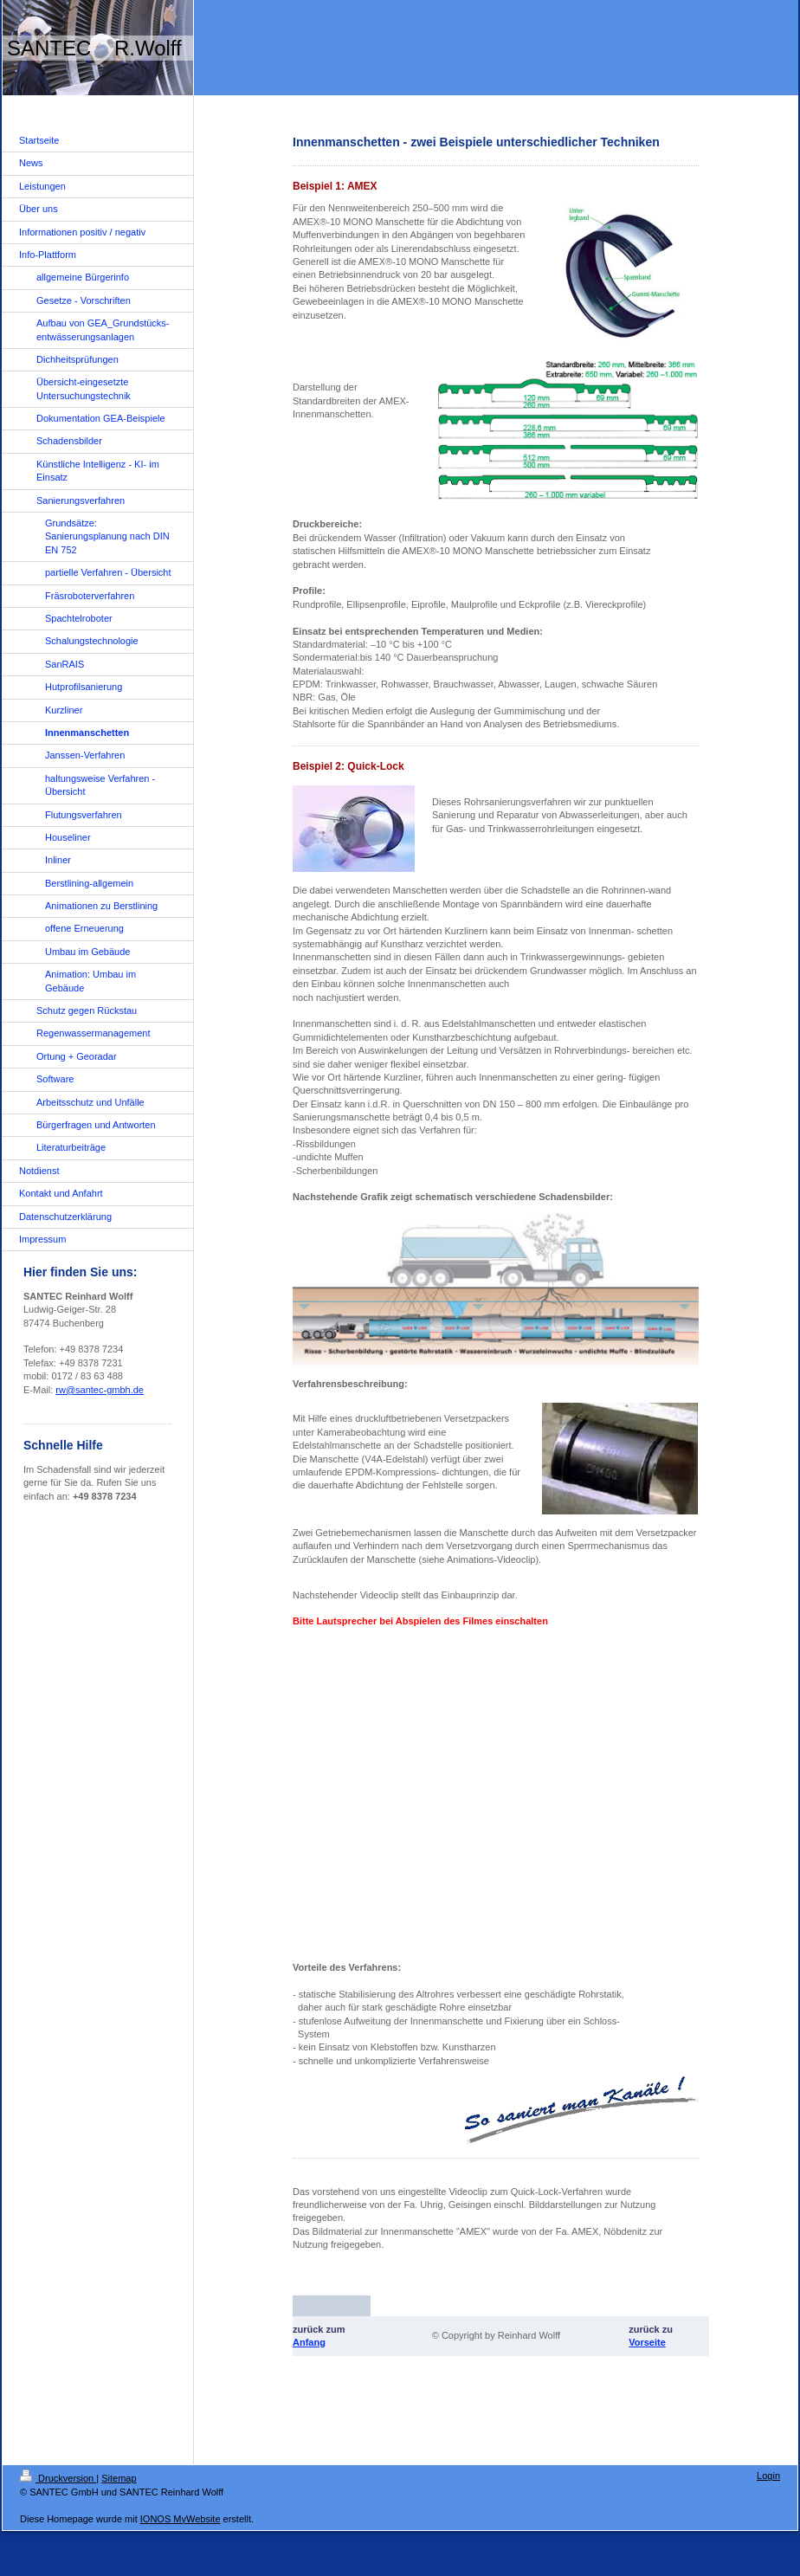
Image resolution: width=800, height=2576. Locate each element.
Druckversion (58, 2478)
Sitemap (118, 2478)
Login (768, 2475)
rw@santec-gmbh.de (99, 1390)
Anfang (309, 2342)
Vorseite (647, 2342)
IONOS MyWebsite (180, 2519)
